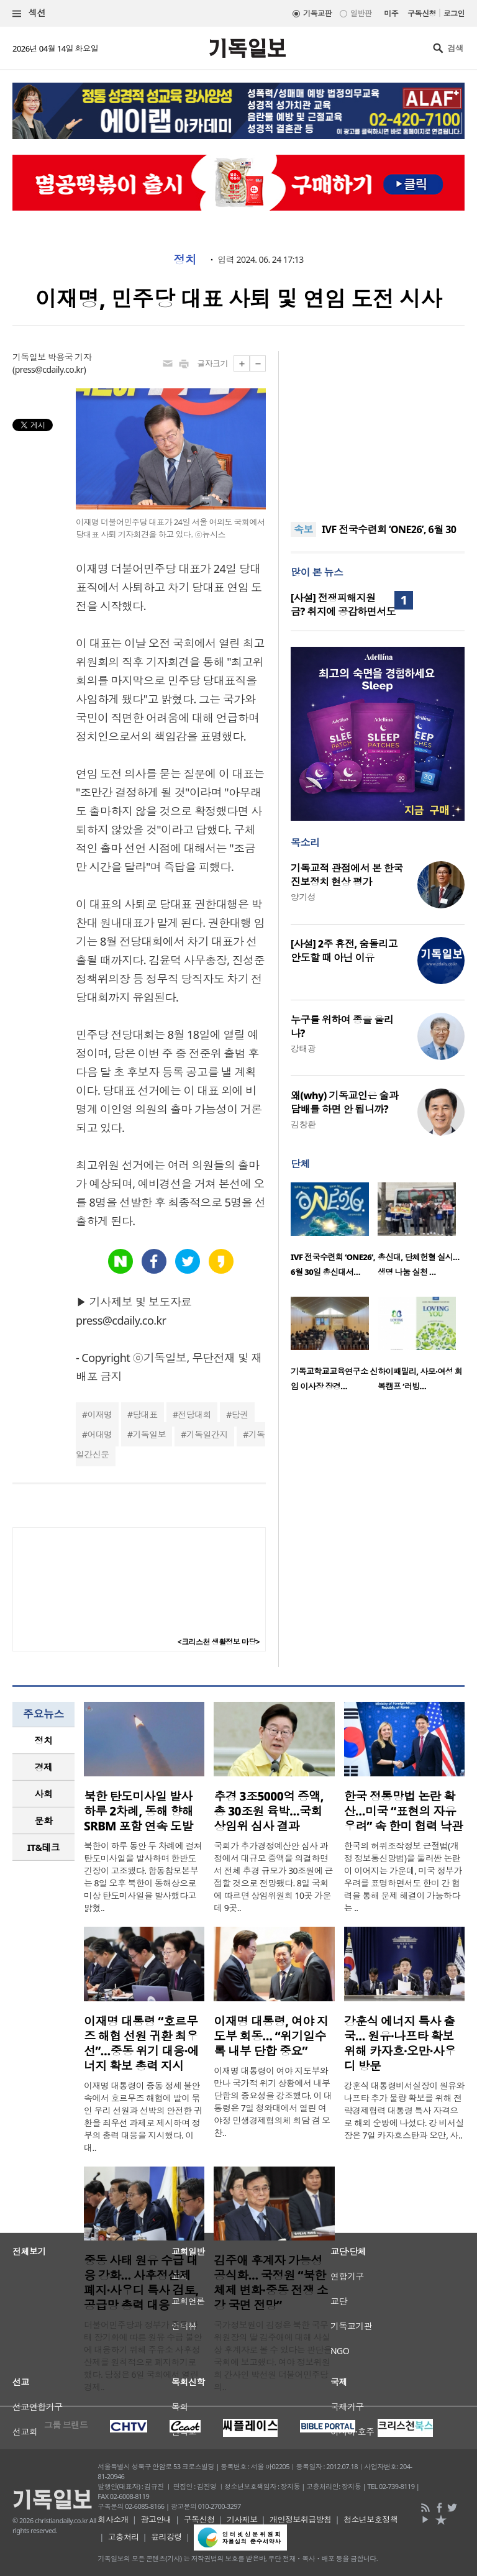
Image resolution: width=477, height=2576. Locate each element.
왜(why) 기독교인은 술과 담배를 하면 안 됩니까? (344, 1102)
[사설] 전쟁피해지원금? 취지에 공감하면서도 (343, 604)
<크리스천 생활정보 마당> (219, 1642)
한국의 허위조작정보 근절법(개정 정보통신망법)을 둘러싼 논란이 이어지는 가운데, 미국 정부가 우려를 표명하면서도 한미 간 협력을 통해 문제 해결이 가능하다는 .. (403, 1877)
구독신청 (421, 13)
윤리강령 (166, 2536)
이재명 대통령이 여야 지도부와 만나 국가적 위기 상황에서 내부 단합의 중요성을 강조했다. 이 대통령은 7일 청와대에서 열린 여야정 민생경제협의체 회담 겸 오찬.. (273, 2102)
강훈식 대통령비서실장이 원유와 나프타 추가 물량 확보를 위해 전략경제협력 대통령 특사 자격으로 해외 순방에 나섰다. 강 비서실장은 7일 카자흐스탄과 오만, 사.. (404, 2110)
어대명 (99, 1434)
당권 (240, 1414)
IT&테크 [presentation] (43, 1847)
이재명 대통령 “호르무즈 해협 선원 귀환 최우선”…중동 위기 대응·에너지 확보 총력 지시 (141, 2043)
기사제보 (242, 2519)
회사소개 (113, 2519)
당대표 (144, 1414)
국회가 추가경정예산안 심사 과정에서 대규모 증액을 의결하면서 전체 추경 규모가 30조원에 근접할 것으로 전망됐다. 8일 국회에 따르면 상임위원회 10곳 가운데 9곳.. (273, 1877)
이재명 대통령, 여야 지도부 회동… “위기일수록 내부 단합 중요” (271, 2036)
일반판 (360, 13)
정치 (184, 259)
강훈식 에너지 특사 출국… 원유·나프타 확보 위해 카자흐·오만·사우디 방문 (400, 2043)
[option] (334, 1233)
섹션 (29, 13)
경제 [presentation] (44, 1767)
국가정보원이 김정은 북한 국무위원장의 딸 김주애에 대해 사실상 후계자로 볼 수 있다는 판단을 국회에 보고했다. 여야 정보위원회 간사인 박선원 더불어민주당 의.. (273, 2356)
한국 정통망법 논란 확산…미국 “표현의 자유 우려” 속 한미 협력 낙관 (403, 1811)
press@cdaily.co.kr (49, 369)
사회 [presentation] (44, 1794)
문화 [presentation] (44, 1820)
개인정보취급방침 (301, 2519)
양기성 (303, 897)
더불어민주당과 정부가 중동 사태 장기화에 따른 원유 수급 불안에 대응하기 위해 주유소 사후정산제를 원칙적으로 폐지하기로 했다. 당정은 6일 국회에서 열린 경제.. (143, 2356)
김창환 (303, 1124)
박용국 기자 (69, 357)
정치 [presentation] (44, 1740)
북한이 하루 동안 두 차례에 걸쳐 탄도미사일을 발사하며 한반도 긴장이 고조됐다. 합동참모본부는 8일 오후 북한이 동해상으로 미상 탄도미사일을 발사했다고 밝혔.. (143, 1877)
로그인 (454, 13)
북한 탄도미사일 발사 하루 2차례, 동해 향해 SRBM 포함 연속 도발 (138, 1811)
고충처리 (123, 2536)
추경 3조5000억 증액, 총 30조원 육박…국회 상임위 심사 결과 (269, 1811)
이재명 (99, 1414)
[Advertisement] (377, 428)
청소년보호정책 (370, 2519)
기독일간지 (207, 1434)
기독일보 (149, 1434)
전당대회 (194, 1414)
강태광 (303, 1048)
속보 (303, 529)
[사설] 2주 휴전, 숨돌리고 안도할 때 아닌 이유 (344, 950)
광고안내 (155, 2519)
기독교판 (317, 13)
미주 (391, 13)
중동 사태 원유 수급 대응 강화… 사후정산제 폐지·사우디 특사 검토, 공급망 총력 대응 (141, 2282)
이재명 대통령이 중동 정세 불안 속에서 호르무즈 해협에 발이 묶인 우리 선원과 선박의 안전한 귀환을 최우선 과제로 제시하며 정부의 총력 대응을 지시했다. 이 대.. (143, 2117)
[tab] (43, 1740)
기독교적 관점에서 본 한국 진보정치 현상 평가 (347, 874)
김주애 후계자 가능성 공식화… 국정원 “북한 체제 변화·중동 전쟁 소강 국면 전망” (271, 2282)
